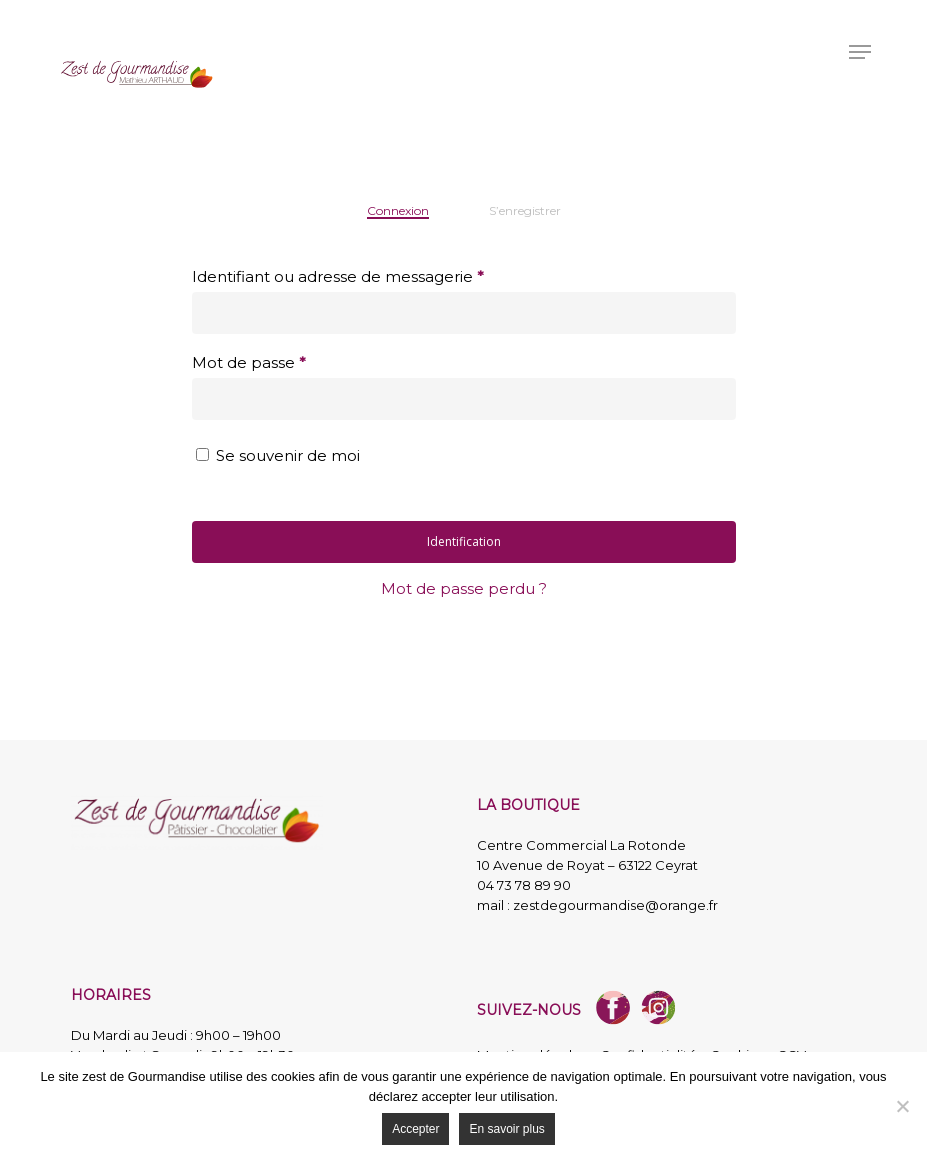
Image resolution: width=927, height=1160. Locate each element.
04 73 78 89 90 (524, 885)
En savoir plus (506, 1129)
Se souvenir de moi (288, 455)
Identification (464, 541)
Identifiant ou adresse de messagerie (338, 276)
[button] (860, 52)
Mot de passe (249, 362)
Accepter (415, 1129)
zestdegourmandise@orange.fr (615, 905)
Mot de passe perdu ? (464, 588)
